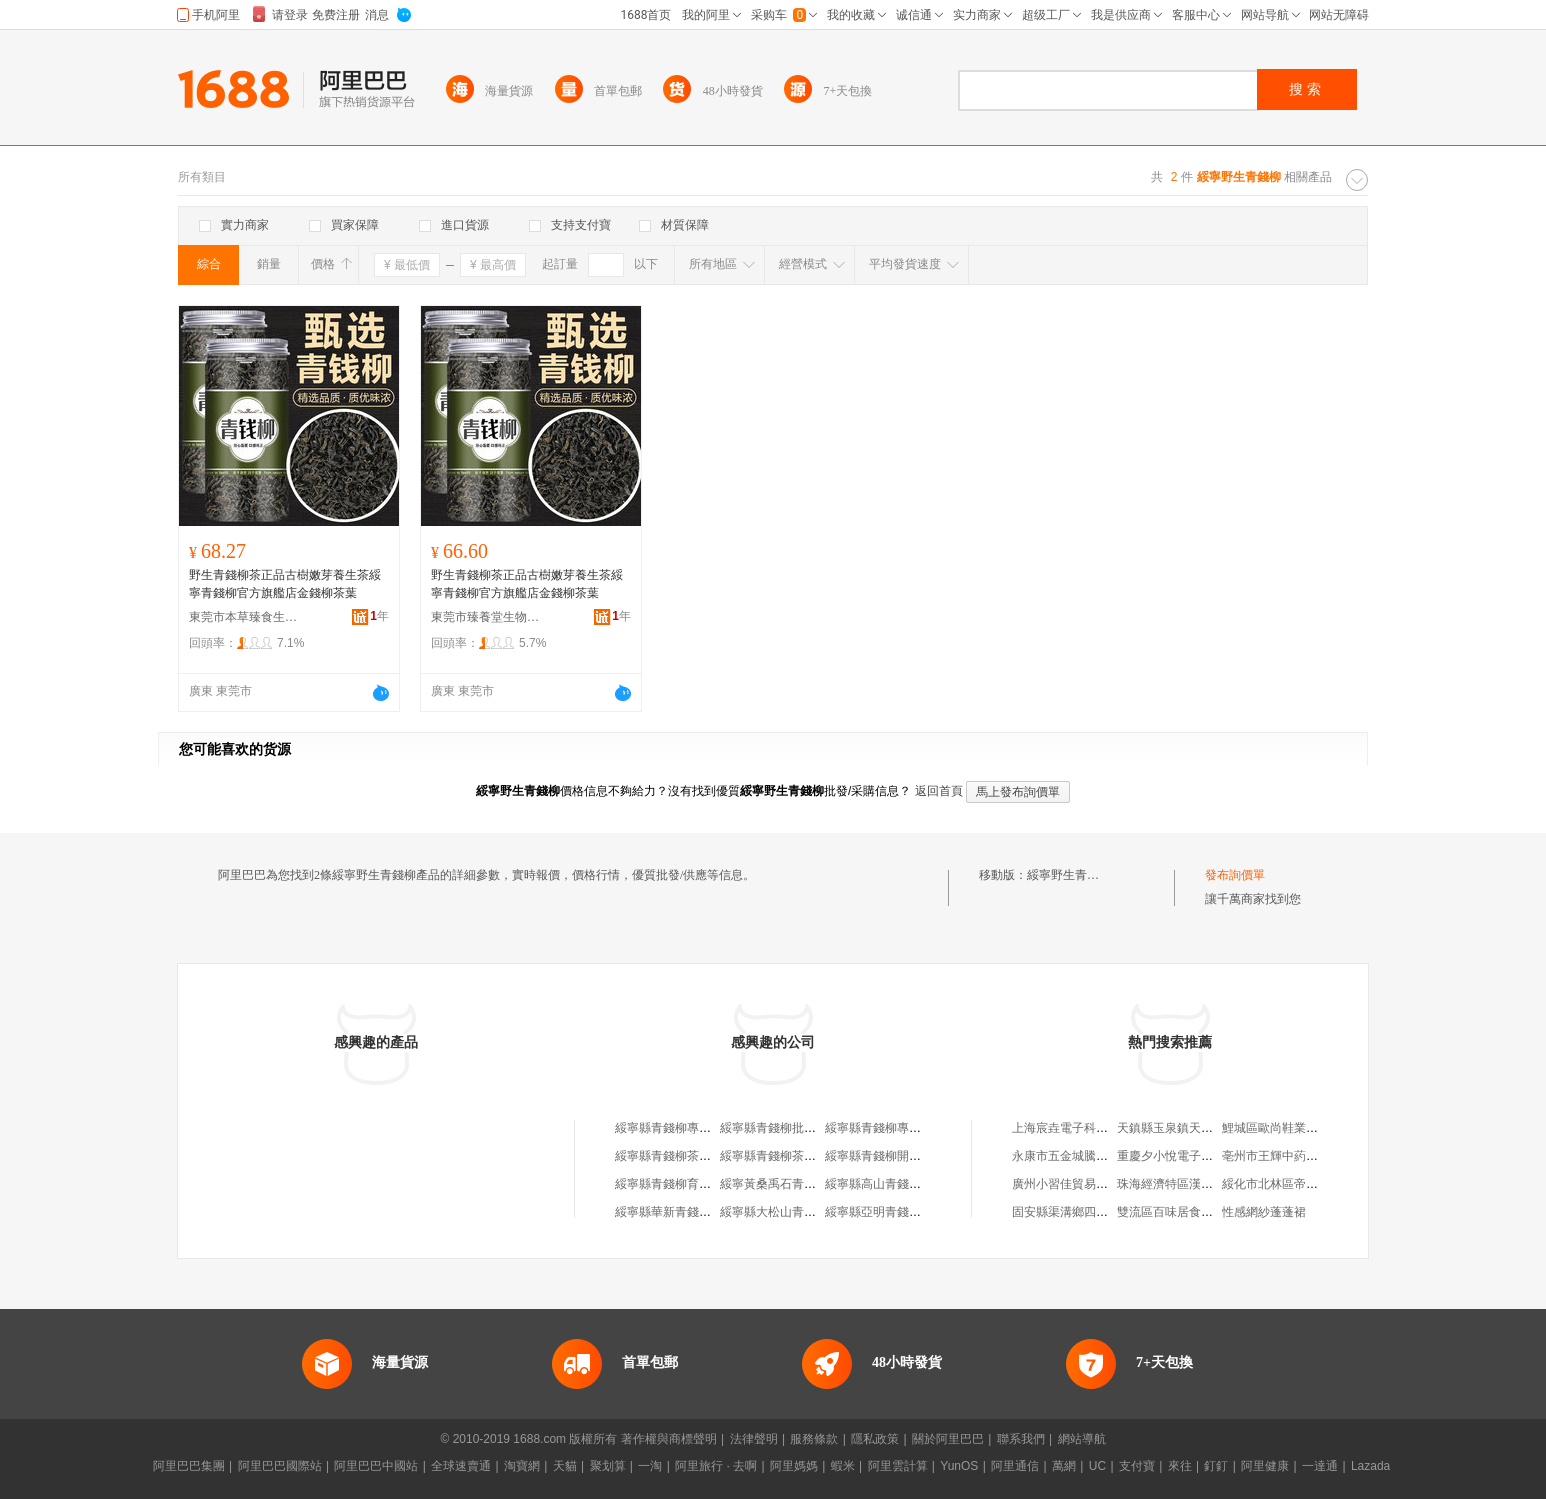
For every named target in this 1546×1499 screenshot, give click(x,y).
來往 (1180, 1466)
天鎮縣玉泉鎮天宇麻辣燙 (1183, 1128)
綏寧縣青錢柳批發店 (774, 1128)
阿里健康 (1265, 1466)
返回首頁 (939, 791)
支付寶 (1137, 1466)
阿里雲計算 (898, 1466)
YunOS (959, 1466)
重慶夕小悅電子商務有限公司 (1195, 1156)
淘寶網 (522, 1466)
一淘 (650, 1466)
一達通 (1320, 1466)
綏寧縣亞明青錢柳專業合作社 (903, 1212)
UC (1097, 1466)
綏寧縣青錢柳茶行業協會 (786, 1156)
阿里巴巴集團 (189, 1466)
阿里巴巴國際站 (280, 1466)
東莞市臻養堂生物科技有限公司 (486, 617)
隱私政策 (875, 1439)
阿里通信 (1015, 1466)
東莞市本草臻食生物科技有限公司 (244, 617)
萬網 (1064, 1466)
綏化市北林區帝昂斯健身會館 (1300, 1184)
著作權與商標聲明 (669, 1439)
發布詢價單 (1235, 875)
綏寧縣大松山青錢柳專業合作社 (804, 1212)
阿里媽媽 (794, 1466)
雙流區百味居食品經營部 (1183, 1212)
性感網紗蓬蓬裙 (1264, 1212)
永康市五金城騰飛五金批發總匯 (1096, 1156)
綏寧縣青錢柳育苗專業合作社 (693, 1184)
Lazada (1370, 1466)
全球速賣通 (461, 1466)
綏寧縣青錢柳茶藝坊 (669, 1156)
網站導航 (1082, 1439)
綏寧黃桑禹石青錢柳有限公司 (798, 1184)
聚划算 (608, 1466)
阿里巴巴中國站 (376, 1466)
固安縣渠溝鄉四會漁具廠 (1078, 1212)
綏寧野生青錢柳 (1069, 875)
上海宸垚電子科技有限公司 (1084, 1128)
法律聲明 (754, 1439)
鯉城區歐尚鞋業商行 (1276, 1128)
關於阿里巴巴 (948, 1439)
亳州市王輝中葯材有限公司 (1294, 1156)
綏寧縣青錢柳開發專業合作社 (903, 1156)
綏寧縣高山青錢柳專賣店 (891, 1184)
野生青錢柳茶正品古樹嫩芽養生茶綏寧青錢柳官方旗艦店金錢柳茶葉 (285, 584)
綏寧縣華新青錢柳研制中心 (687, 1212)
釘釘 (1216, 1466)
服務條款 (814, 1439)
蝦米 (843, 1466)
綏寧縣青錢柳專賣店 (669, 1128)
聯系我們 (1021, 1439)
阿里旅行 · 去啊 (716, 1466)
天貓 (565, 1466)
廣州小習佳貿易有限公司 (1078, 1184)
